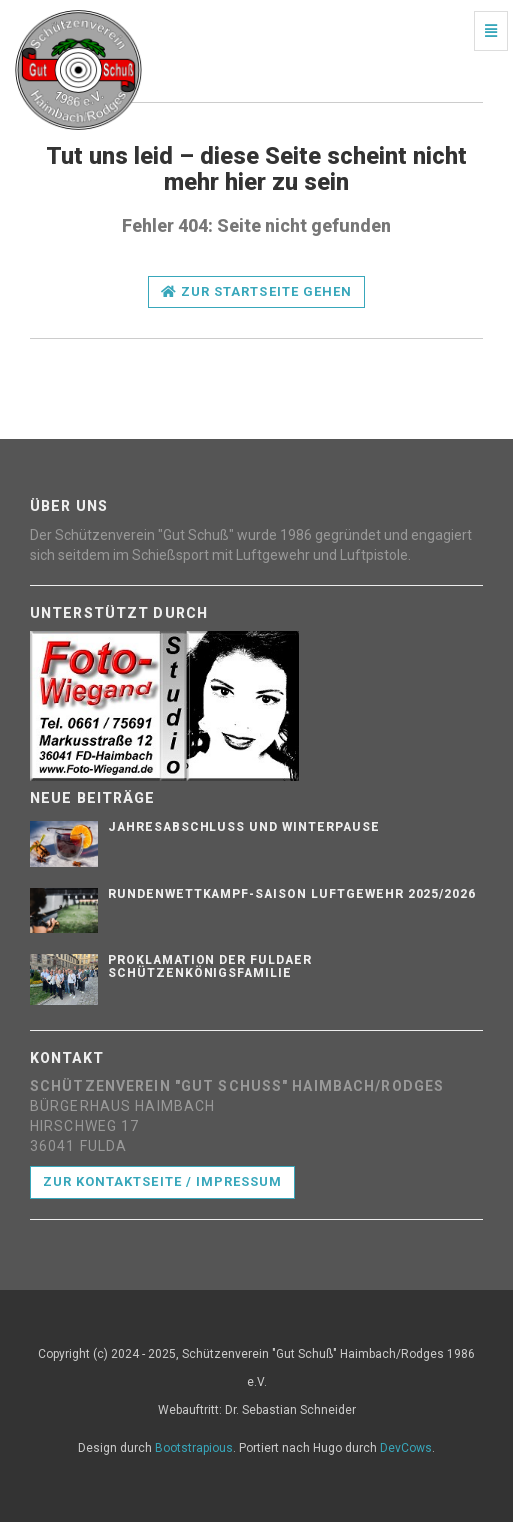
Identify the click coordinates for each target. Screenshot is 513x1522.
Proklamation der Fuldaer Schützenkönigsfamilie (210, 966)
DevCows (406, 1448)
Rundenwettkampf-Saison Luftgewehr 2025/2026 (292, 894)
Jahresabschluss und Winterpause (244, 827)
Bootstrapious (194, 1448)
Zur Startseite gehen (256, 291)
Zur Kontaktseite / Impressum (162, 1181)
